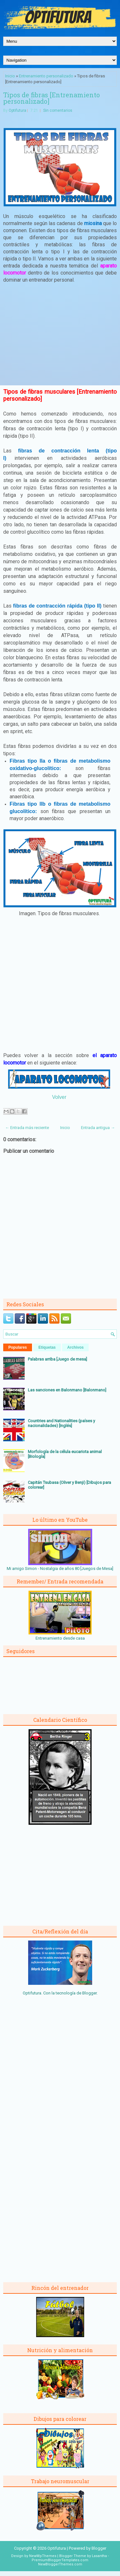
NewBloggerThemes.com (60, 2564)
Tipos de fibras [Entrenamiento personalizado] (51, 98)
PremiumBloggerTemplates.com (60, 2560)
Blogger (89, 1993)
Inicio (10, 76)
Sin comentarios (57, 110)
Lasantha (99, 2556)
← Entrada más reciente (27, 1127)
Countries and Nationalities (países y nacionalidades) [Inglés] (61, 1423)
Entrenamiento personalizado (46, 76)
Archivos (75, 1347)
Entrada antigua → (98, 1127)
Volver (59, 1097)
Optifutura (17, 110)
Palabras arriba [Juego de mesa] (57, 1359)
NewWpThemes (42, 2556)
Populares (17, 1347)
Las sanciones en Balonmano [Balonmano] (67, 1390)
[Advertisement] (60, 336)
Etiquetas (47, 1347)
